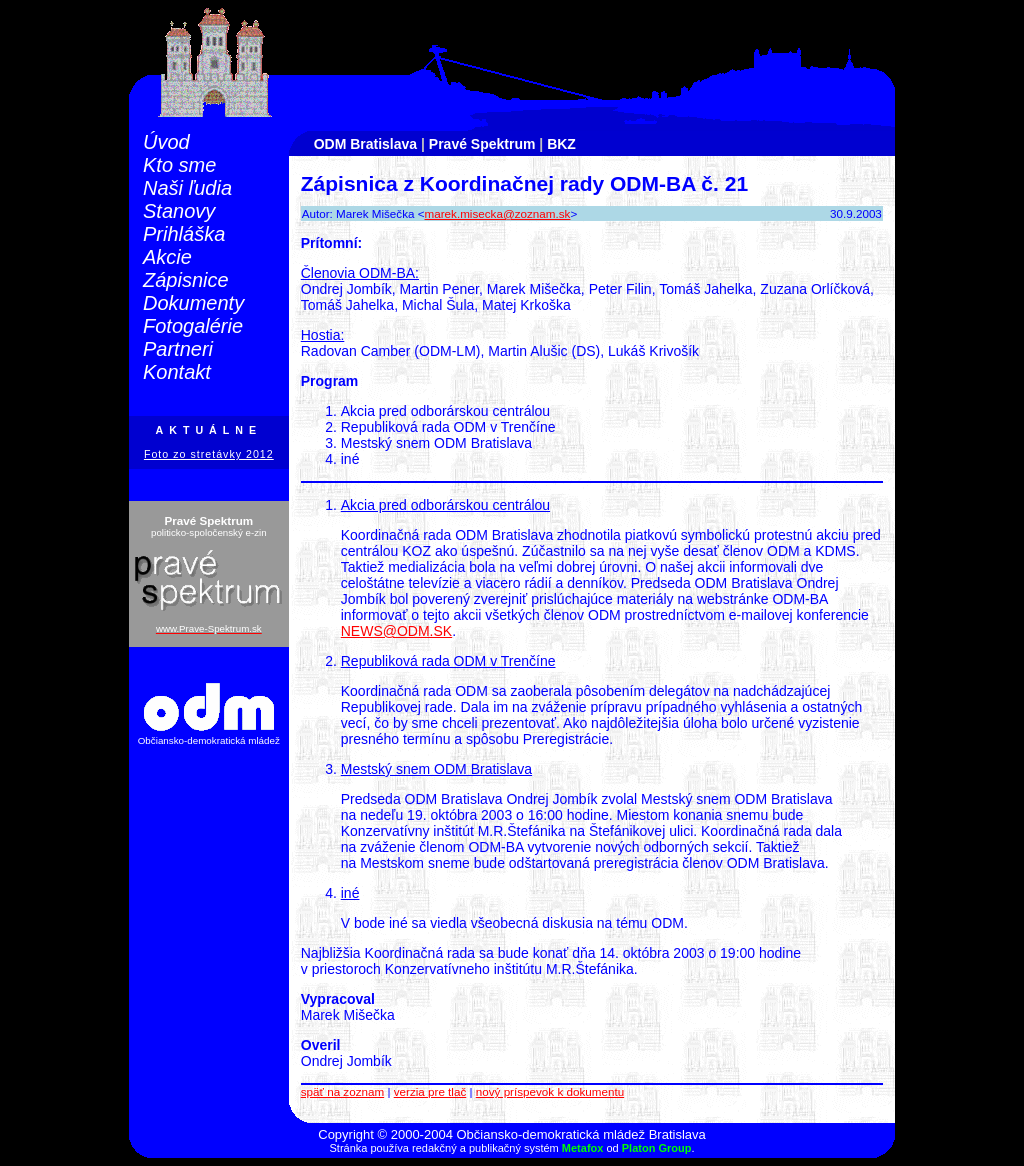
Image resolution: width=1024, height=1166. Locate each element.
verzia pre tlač (430, 1091)
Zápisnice (186, 280)
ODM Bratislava (365, 144)
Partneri (178, 349)
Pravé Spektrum (482, 144)
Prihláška (184, 234)
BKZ (561, 144)
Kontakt (177, 372)
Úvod (166, 142)
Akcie (167, 257)
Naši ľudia (187, 188)
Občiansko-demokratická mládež (209, 740)
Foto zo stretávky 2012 (209, 454)
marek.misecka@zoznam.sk (498, 213)
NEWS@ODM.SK (396, 631)
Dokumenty (193, 303)
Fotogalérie (193, 326)
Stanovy (179, 211)
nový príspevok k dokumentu (550, 1091)
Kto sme (179, 165)
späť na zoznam (342, 1091)
